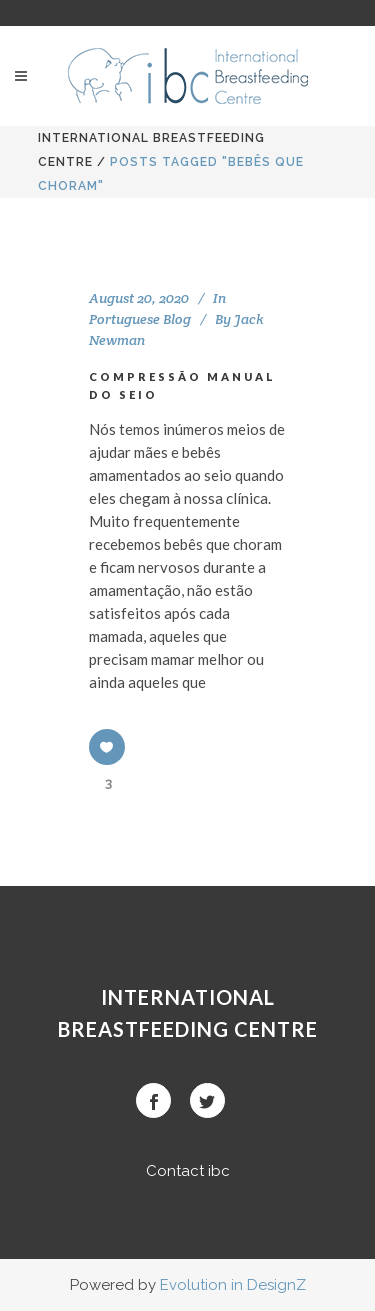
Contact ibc (188, 1171)
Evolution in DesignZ (233, 1285)
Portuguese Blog (140, 319)
